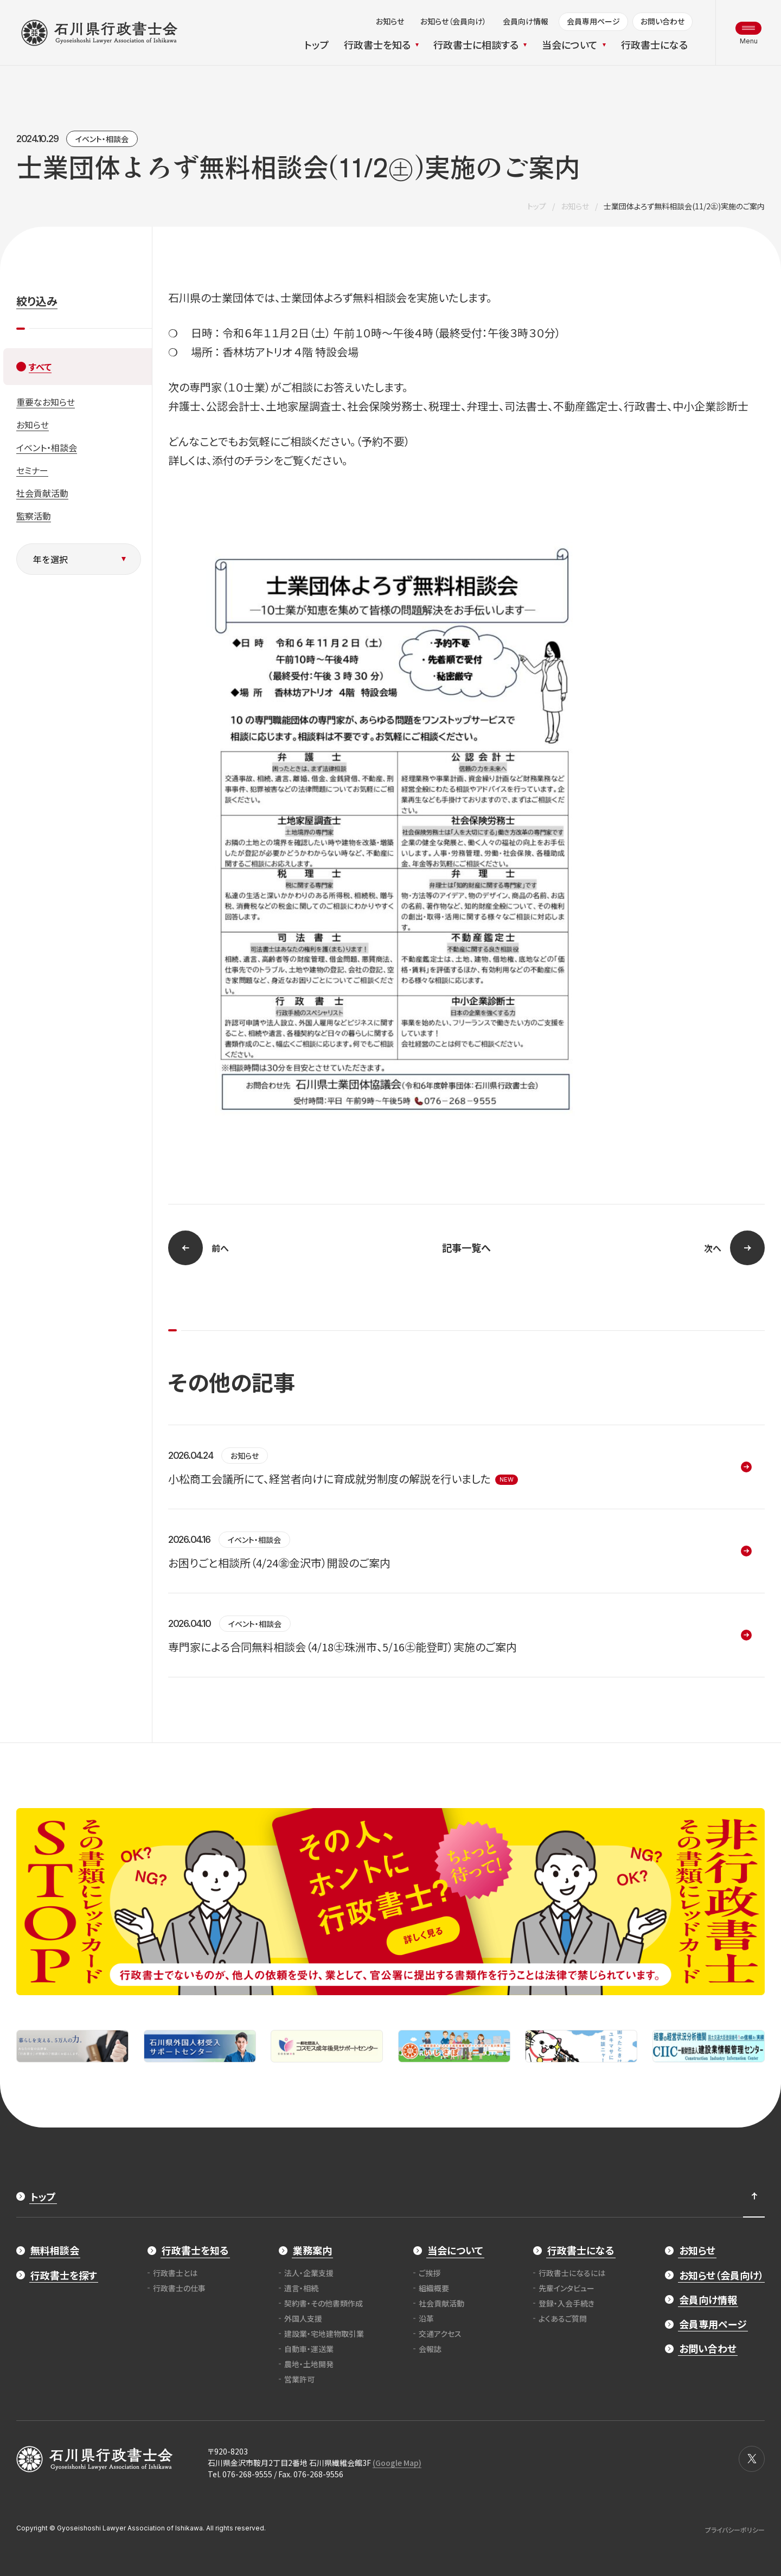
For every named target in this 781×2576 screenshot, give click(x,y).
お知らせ (575, 206)
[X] (752, 2459)
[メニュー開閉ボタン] (748, 32)
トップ (536, 206)
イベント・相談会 (102, 138)
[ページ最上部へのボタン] (754, 2196)
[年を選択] (78, 559)
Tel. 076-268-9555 (240, 2474)
